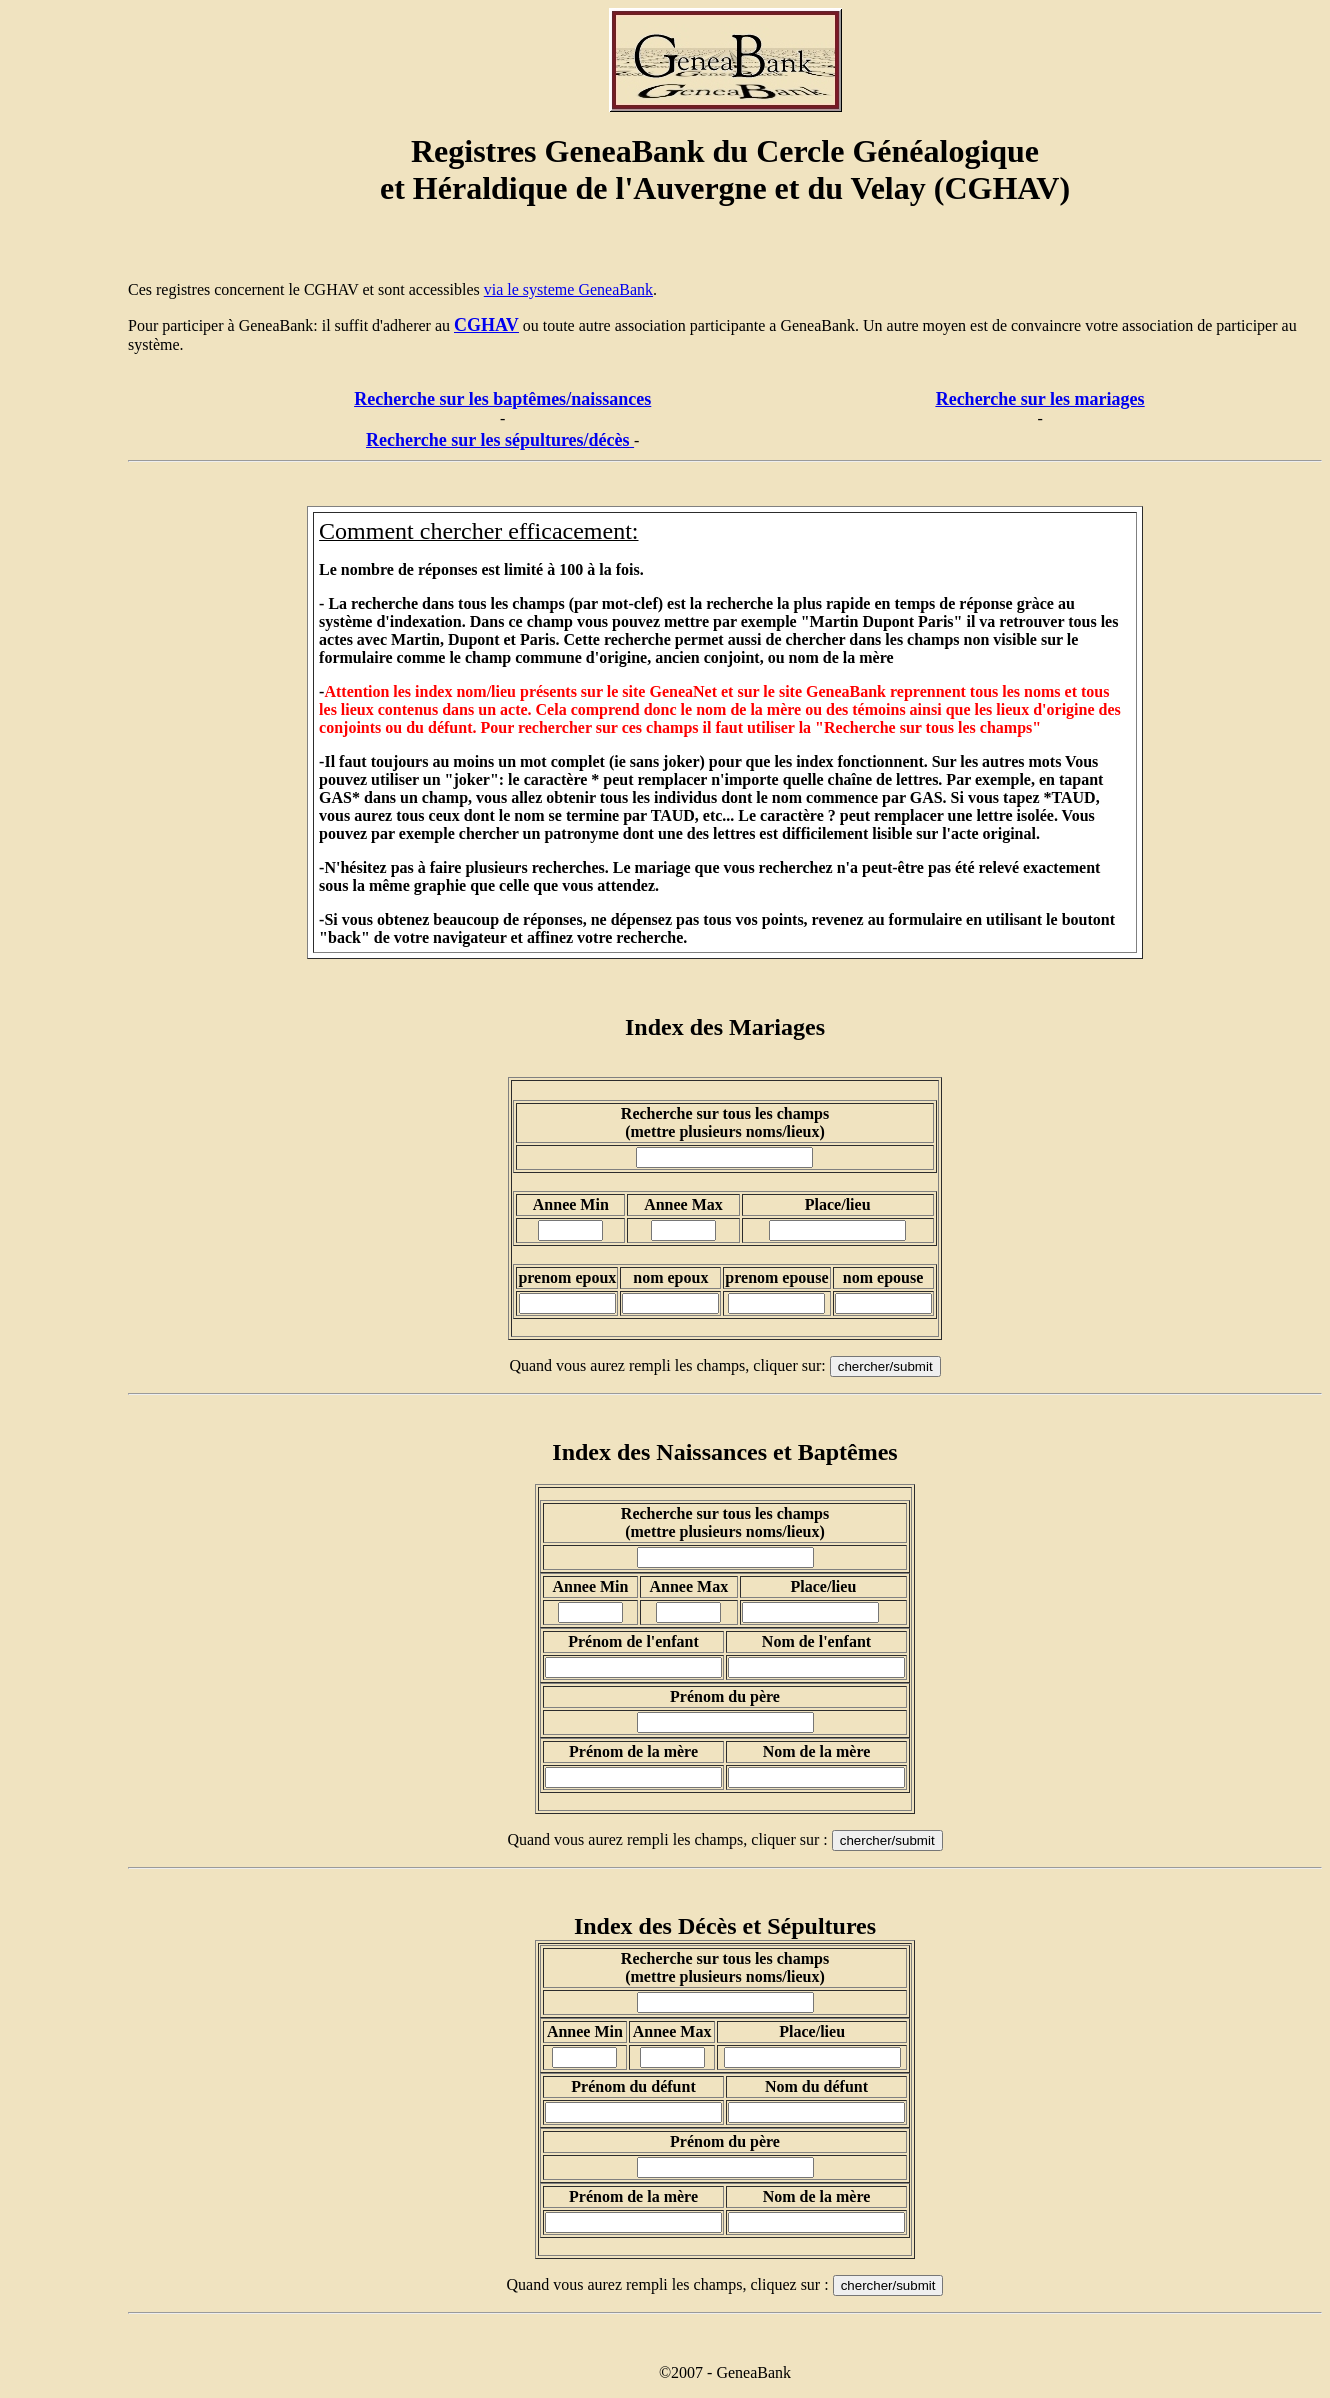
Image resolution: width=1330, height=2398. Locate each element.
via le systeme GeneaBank (568, 289)
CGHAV (486, 325)
